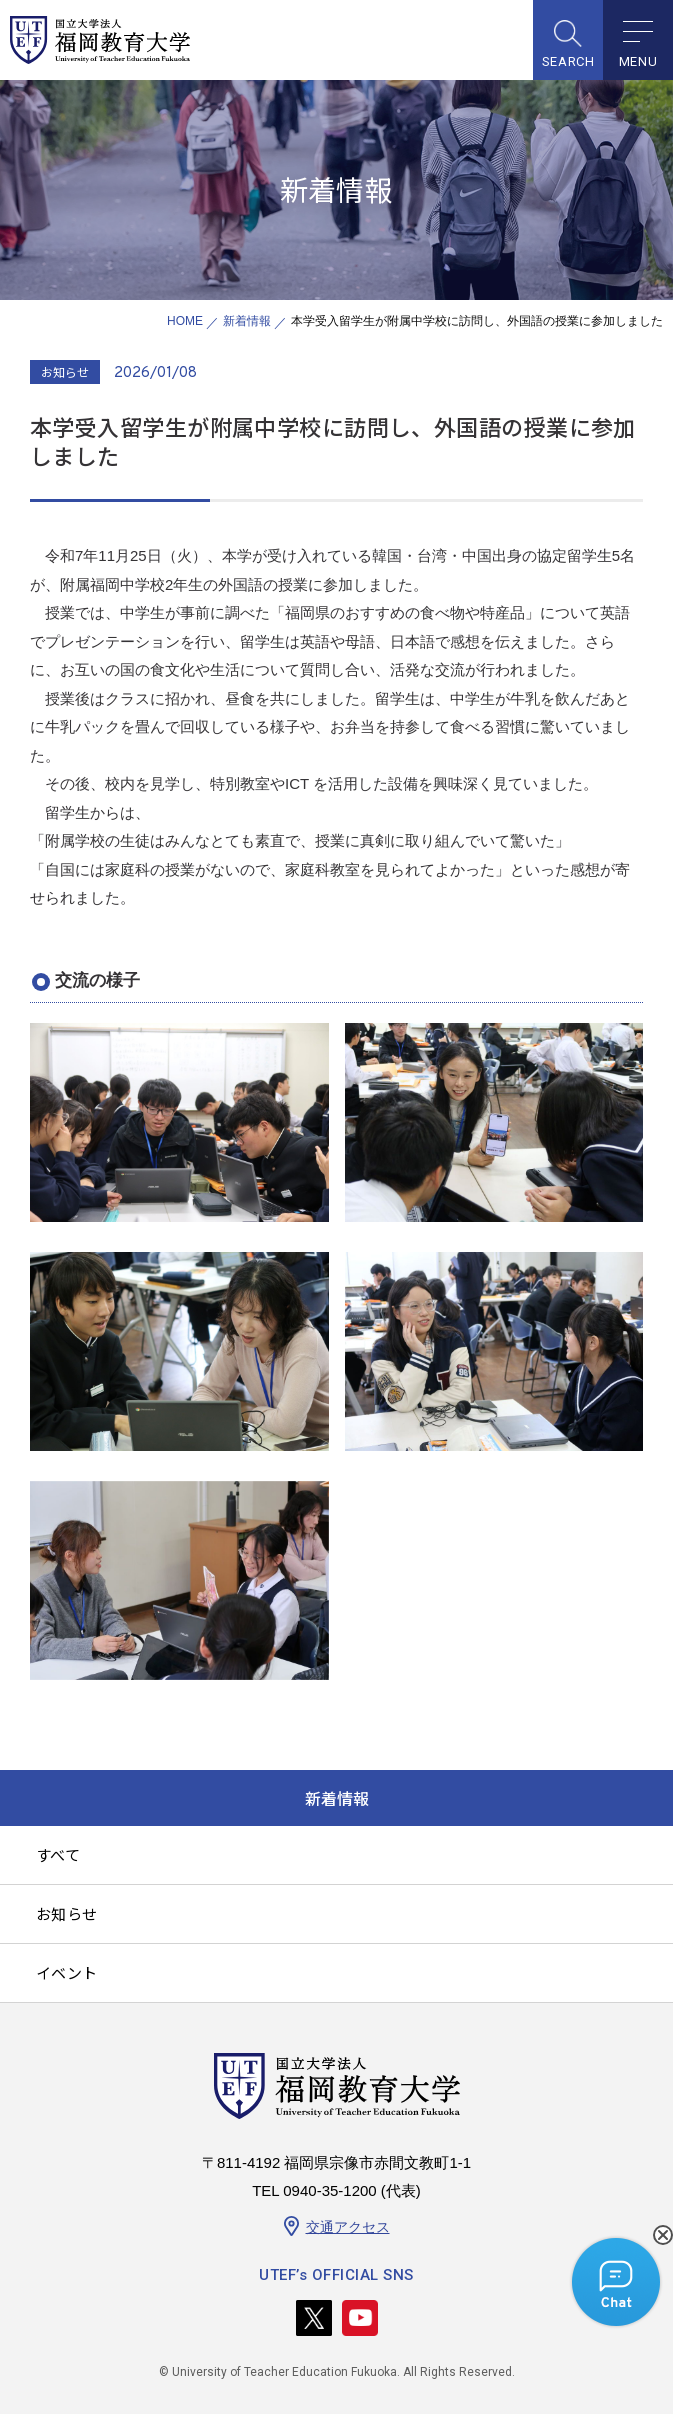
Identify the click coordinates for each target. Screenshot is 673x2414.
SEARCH (568, 61)
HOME (185, 321)
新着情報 (247, 321)
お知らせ (66, 1913)
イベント (66, 1972)
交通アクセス (348, 2227)
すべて (58, 1854)
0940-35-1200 (329, 2190)
